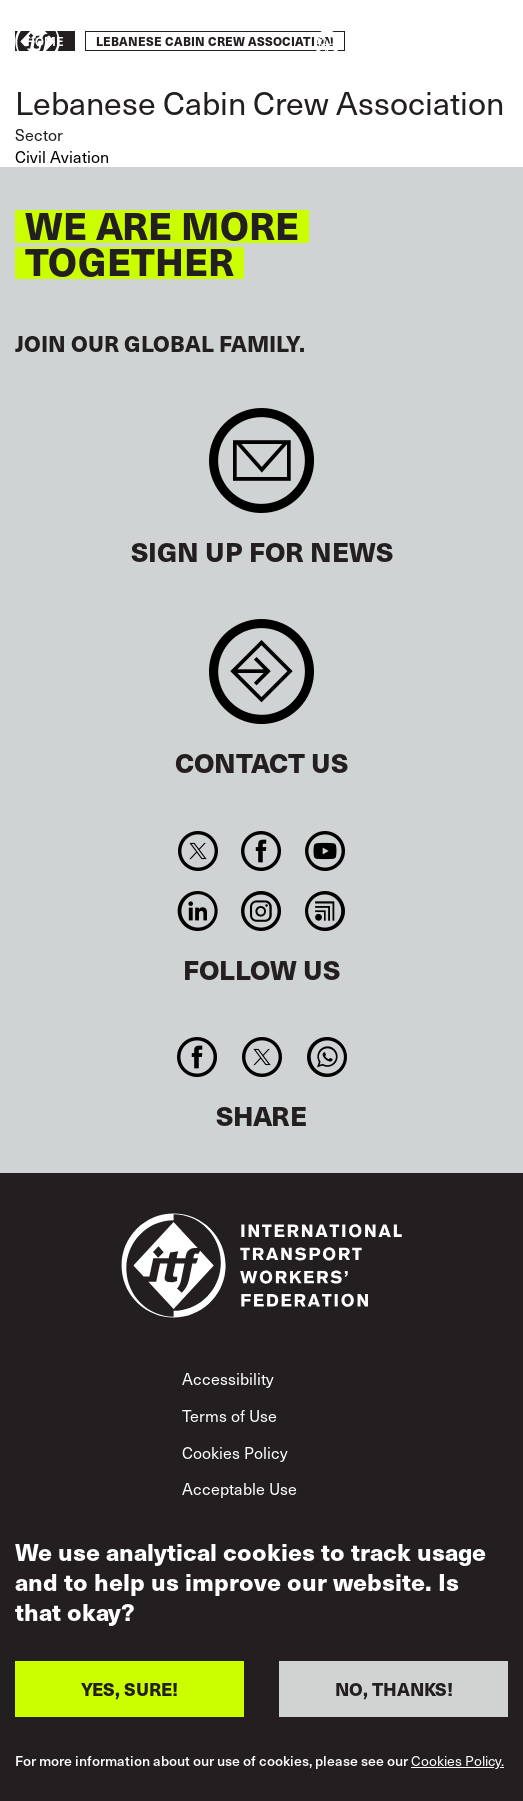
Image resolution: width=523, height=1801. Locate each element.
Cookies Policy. (457, 1763)
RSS (324, 911)
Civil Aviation (62, 156)
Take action (449, 43)
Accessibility (228, 1378)
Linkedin (198, 911)
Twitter (198, 851)
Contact (261, 681)
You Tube (324, 851)
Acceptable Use (239, 1488)
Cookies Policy (235, 1452)
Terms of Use (229, 1415)
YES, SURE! (129, 1690)
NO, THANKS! (394, 1690)
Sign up (261, 470)
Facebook (261, 851)
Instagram (261, 911)
